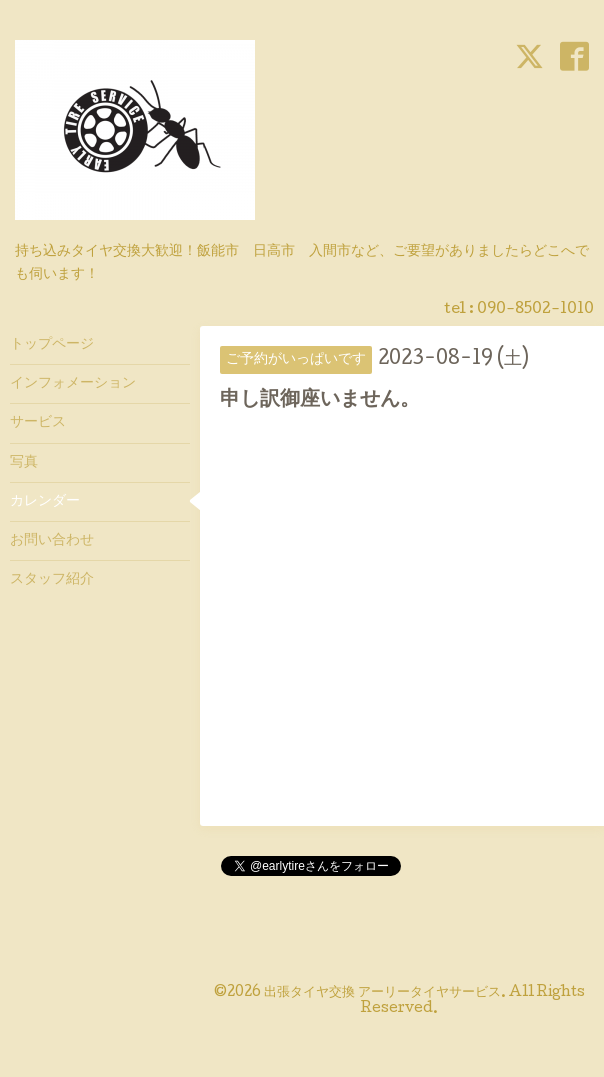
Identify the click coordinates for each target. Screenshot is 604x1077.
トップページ (52, 345)
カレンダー (45, 502)
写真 (24, 463)
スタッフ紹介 (52, 580)
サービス (38, 423)
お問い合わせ (52, 541)
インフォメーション (73, 384)
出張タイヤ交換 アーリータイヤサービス (382, 993)
